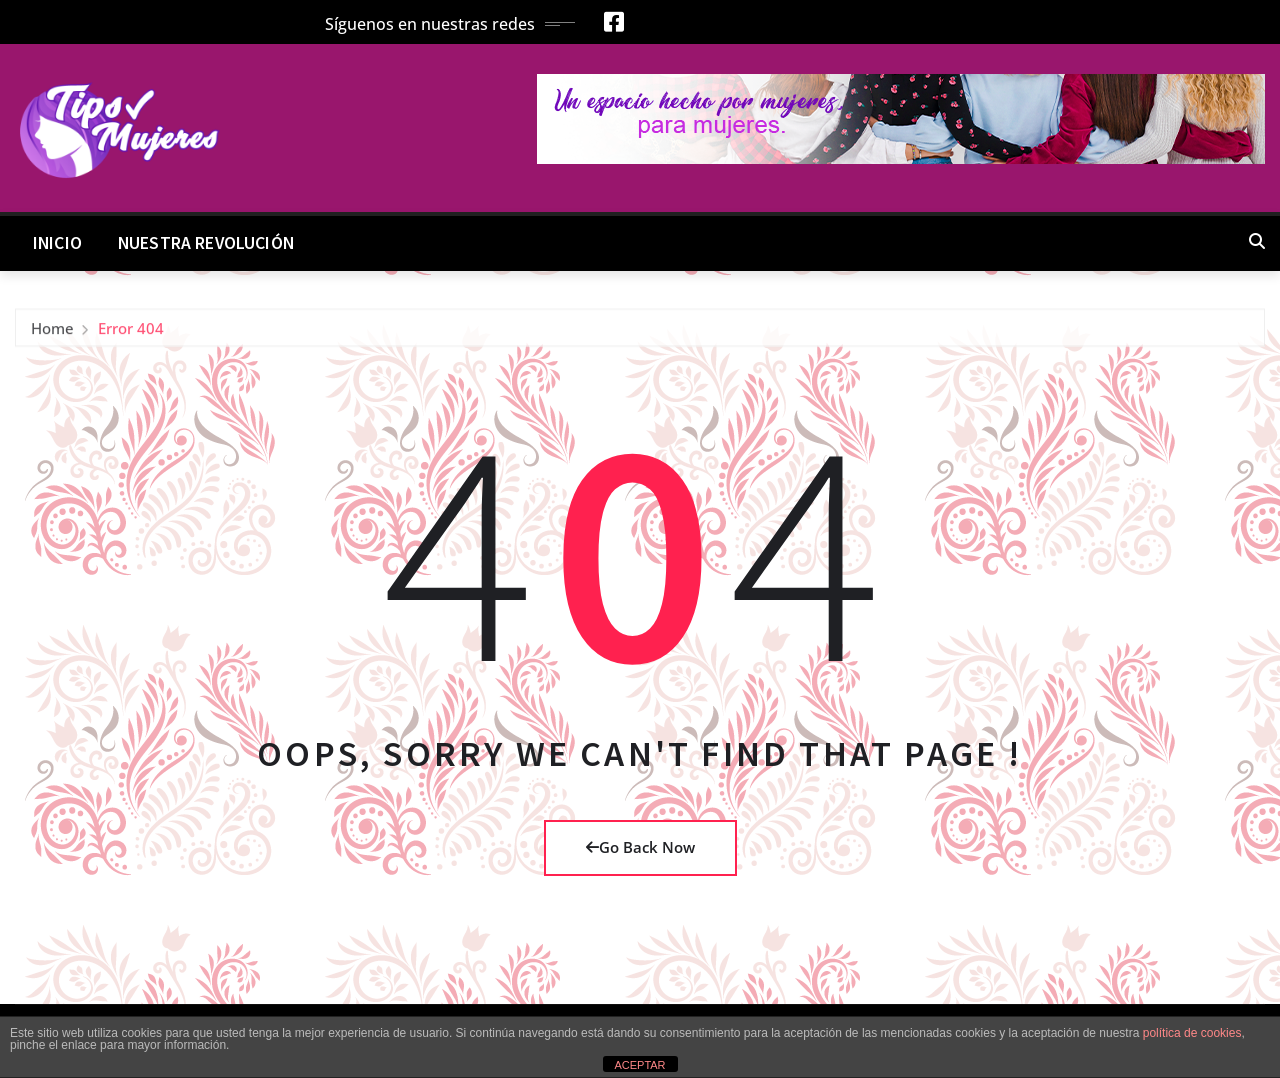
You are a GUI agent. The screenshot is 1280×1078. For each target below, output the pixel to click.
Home (52, 334)
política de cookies (1192, 1033)
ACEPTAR (639, 1065)
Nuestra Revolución (206, 243)
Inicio (57, 243)
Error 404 (131, 334)
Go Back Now (640, 847)
